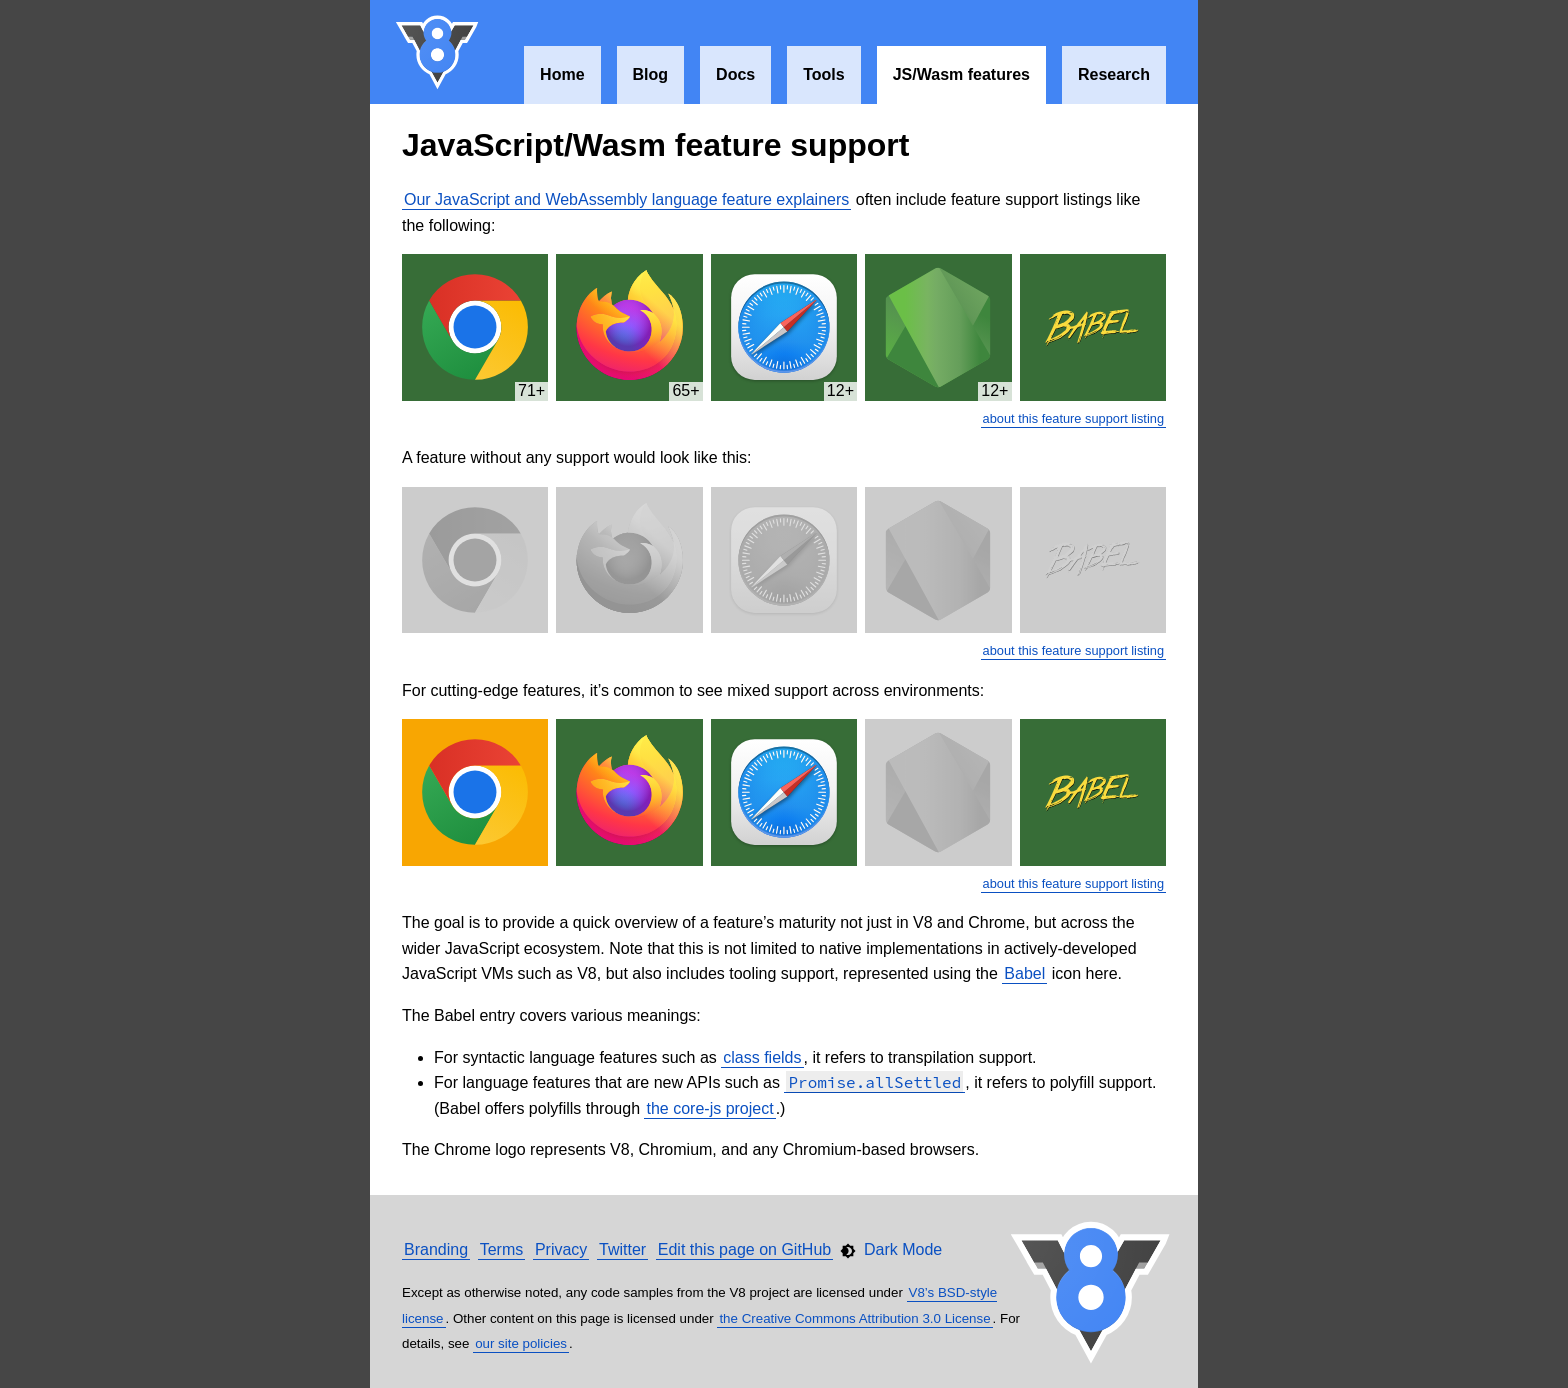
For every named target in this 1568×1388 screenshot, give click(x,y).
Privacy (561, 1249)
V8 (438, 52)
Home (562, 74)
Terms (502, 1249)
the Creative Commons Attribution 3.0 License (854, 1318)
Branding (436, 1249)
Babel (1024, 973)
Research (1114, 74)
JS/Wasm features (961, 74)
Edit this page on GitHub (744, 1249)
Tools (823, 74)
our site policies (521, 1343)
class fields (762, 1057)
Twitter (622, 1249)
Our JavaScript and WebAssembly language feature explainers (626, 199)
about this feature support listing (1073, 418)
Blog (651, 74)
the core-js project (709, 1108)
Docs (735, 74)
